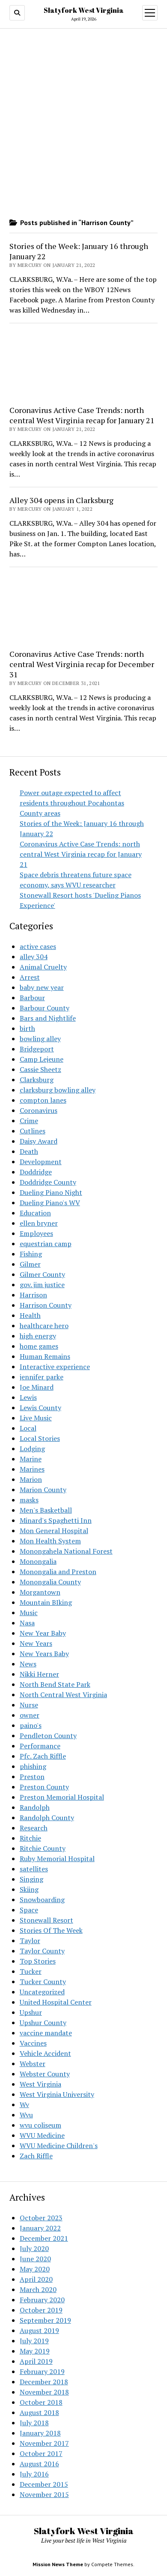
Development (41, 1161)
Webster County (45, 2073)
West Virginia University (57, 2094)
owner (29, 1715)
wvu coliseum (40, 2125)
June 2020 (35, 2258)
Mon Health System (50, 1541)
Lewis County (40, 1407)
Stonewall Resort (46, 1920)
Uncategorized (42, 1991)
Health (30, 1315)
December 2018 (44, 2381)
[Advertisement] (83, 365)
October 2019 (41, 2310)
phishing (33, 1766)
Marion (31, 1479)
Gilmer (30, 1264)
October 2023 (41, 2217)
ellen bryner (39, 1223)
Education (35, 1213)
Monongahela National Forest (66, 1551)
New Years (36, 1643)
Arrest (30, 977)
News (28, 1664)
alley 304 (34, 956)
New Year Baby (43, 1633)
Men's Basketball (46, 1510)
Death (29, 1151)
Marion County (43, 1489)
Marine (31, 1459)
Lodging (32, 1448)
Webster (32, 2063)
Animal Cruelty (43, 967)
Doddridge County (48, 1182)
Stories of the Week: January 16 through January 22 (78, 251)
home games (39, 1346)
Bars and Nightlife (48, 1018)
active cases (38, 946)
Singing (31, 1879)
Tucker (31, 1971)
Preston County (44, 1786)
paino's (31, 1725)
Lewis (28, 1397)
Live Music (36, 1418)
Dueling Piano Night (51, 1192)
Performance (40, 1746)
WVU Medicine (42, 2135)
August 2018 (39, 2412)
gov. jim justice (42, 1284)
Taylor (30, 1940)
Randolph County (47, 1817)
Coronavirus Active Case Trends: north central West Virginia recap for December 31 (81, 664)
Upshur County (43, 2022)
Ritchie (30, 1838)
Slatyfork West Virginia (84, 10)
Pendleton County (48, 1735)
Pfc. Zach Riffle (43, 1756)
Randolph (35, 1807)
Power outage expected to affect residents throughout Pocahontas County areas (72, 803)
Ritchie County (43, 1848)
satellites (34, 1868)
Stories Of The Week (51, 1930)
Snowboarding (42, 1899)
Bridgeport (37, 1049)
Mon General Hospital (54, 1530)
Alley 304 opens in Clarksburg (61, 500)
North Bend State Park (55, 1684)
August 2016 (39, 2463)
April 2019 (36, 2361)
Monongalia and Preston (58, 1571)
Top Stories (38, 1961)
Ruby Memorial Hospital (57, 1858)
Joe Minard (37, 1387)
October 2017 (41, 2453)
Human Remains (45, 1356)
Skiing (29, 1889)
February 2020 (42, 2299)
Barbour (32, 997)
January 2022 (40, 2228)
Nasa (27, 1623)
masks (29, 1500)
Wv (24, 2104)
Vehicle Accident (45, 2053)
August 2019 (39, 2330)
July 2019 (34, 2340)
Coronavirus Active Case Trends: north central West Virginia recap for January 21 (81, 854)
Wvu (26, 2114)
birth (27, 1028)
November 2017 (44, 2443)
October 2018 (41, 2402)
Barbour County (44, 1008)
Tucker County (43, 1981)
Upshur (31, 2012)
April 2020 (36, 2279)
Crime (29, 1120)
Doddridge (36, 1172)
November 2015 (44, 2494)
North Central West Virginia (63, 1694)
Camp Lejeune (41, 1059)
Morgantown (40, 1592)
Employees (36, 1233)
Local (28, 1428)
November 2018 (44, 2392)
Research (34, 1827)
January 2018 (40, 2433)
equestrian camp (46, 1243)
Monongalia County (50, 1582)
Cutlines (32, 1131)
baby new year (42, 987)
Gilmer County (42, 1274)
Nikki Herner (39, 1674)
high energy (38, 1336)
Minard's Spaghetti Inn (56, 1520)
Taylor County (42, 1950)
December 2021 (44, 2238)
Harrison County (46, 1305)
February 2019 (42, 2371)
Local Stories (40, 1438)
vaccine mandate (46, 2032)
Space (29, 1909)
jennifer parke (41, 1377)
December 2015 (44, 2484)
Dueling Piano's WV (50, 1202)
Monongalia (38, 1561)
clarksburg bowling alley (57, 1090)
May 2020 (35, 2269)
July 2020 (34, 2248)
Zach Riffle (36, 2155)
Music (29, 1612)
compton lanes (43, 1100)
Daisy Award (38, 1141)
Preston (32, 1776)
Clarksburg (37, 1079)
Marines (32, 1469)
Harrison (33, 1295)
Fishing (31, 1254)
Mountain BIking (46, 1602)
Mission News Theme (58, 2564)
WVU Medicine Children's (59, 2145)
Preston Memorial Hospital (62, 1797)
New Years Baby (44, 1653)
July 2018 (34, 2422)
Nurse (29, 1705)
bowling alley (40, 1038)
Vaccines (33, 2043)
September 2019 (45, 2320)
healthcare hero (44, 1325)
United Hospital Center (56, 2002)
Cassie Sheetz (40, 1069)
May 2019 (35, 2351)
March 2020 (38, 2289)
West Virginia (40, 2084)
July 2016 (34, 2474)
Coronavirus (38, 1110)
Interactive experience (55, 1366)
